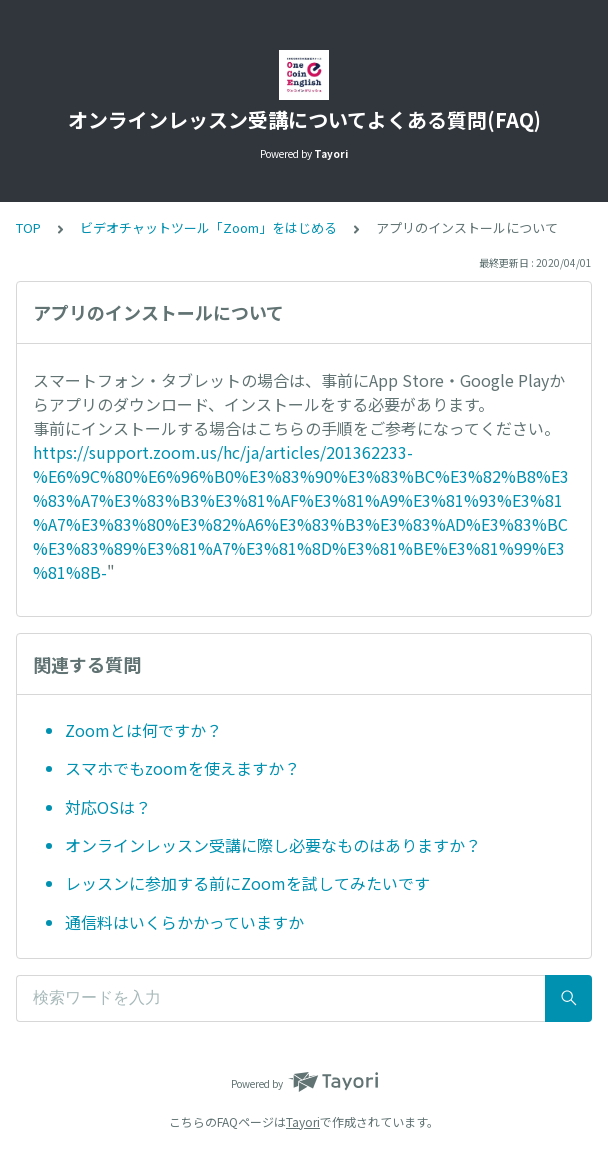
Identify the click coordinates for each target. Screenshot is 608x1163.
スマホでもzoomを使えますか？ (182, 768)
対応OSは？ (108, 807)
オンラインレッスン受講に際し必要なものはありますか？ (273, 845)
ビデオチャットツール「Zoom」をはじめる (208, 227)
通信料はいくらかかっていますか (184, 922)
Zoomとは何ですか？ (143, 730)
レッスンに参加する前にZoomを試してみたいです (247, 883)
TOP (28, 227)
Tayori (303, 1121)
